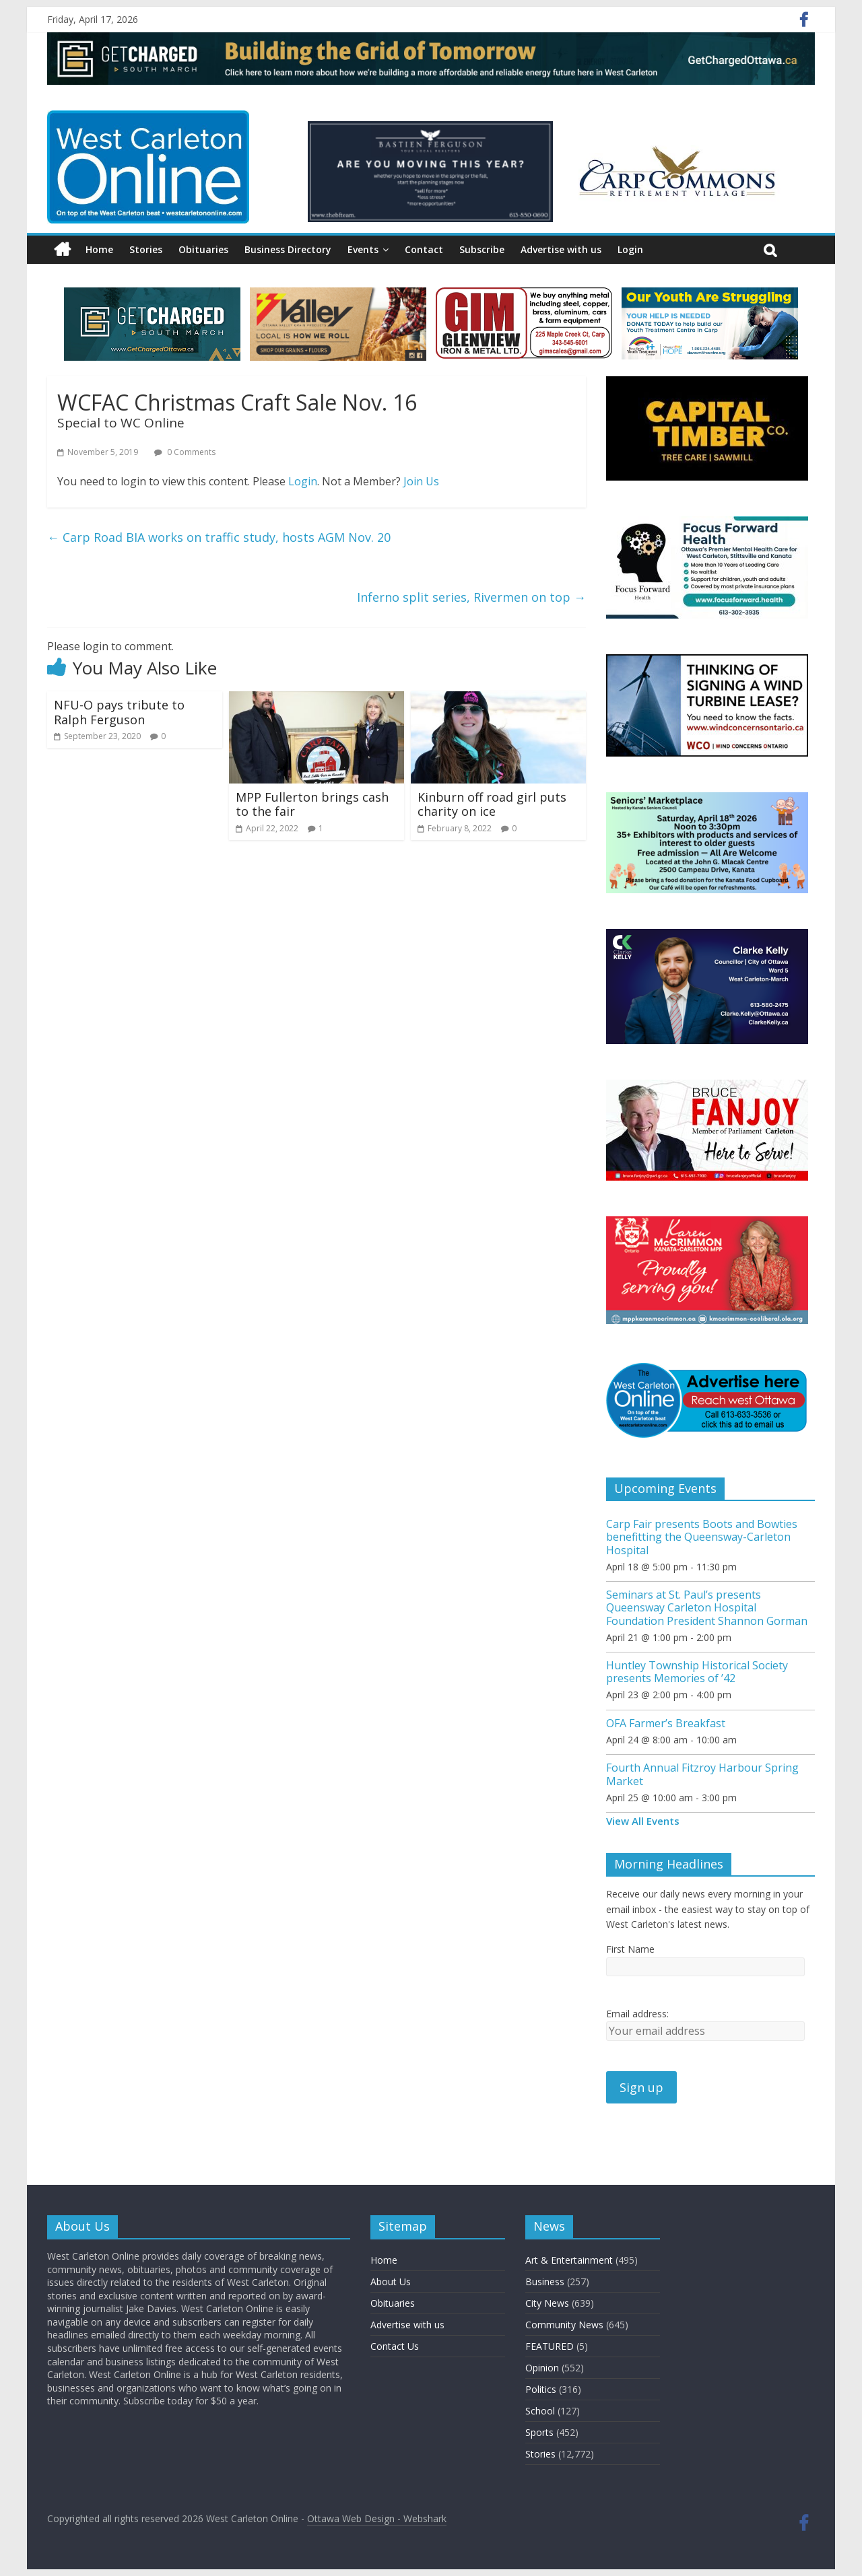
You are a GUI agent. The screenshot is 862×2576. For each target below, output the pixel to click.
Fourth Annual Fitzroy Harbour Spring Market (702, 1774)
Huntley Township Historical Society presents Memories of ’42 (697, 1671)
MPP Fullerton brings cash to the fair (312, 804)
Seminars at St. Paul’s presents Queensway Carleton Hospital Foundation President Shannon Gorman (706, 1607)
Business (544, 2281)
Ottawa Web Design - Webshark (376, 2518)
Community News (564, 2324)
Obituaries (203, 249)
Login (630, 249)
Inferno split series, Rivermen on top (471, 597)
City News (547, 2303)
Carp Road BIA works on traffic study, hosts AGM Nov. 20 (219, 537)
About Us (390, 2281)
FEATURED (549, 2346)
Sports (539, 2432)
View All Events (642, 1820)
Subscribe (481, 249)
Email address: (637, 2013)
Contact (424, 249)
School (540, 2410)
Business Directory (287, 249)
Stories (145, 249)
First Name (630, 1949)
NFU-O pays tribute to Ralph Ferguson (119, 712)
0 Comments (185, 452)
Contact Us (394, 2346)
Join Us (421, 481)
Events (362, 249)
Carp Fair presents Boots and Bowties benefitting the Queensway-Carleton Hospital (701, 1537)
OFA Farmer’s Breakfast (665, 1723)
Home (99, 249)
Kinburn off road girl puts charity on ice (492, 804)
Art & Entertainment (569, 2260)
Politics (540, 2389)
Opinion (542, 2367)
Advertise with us (561, 249)
